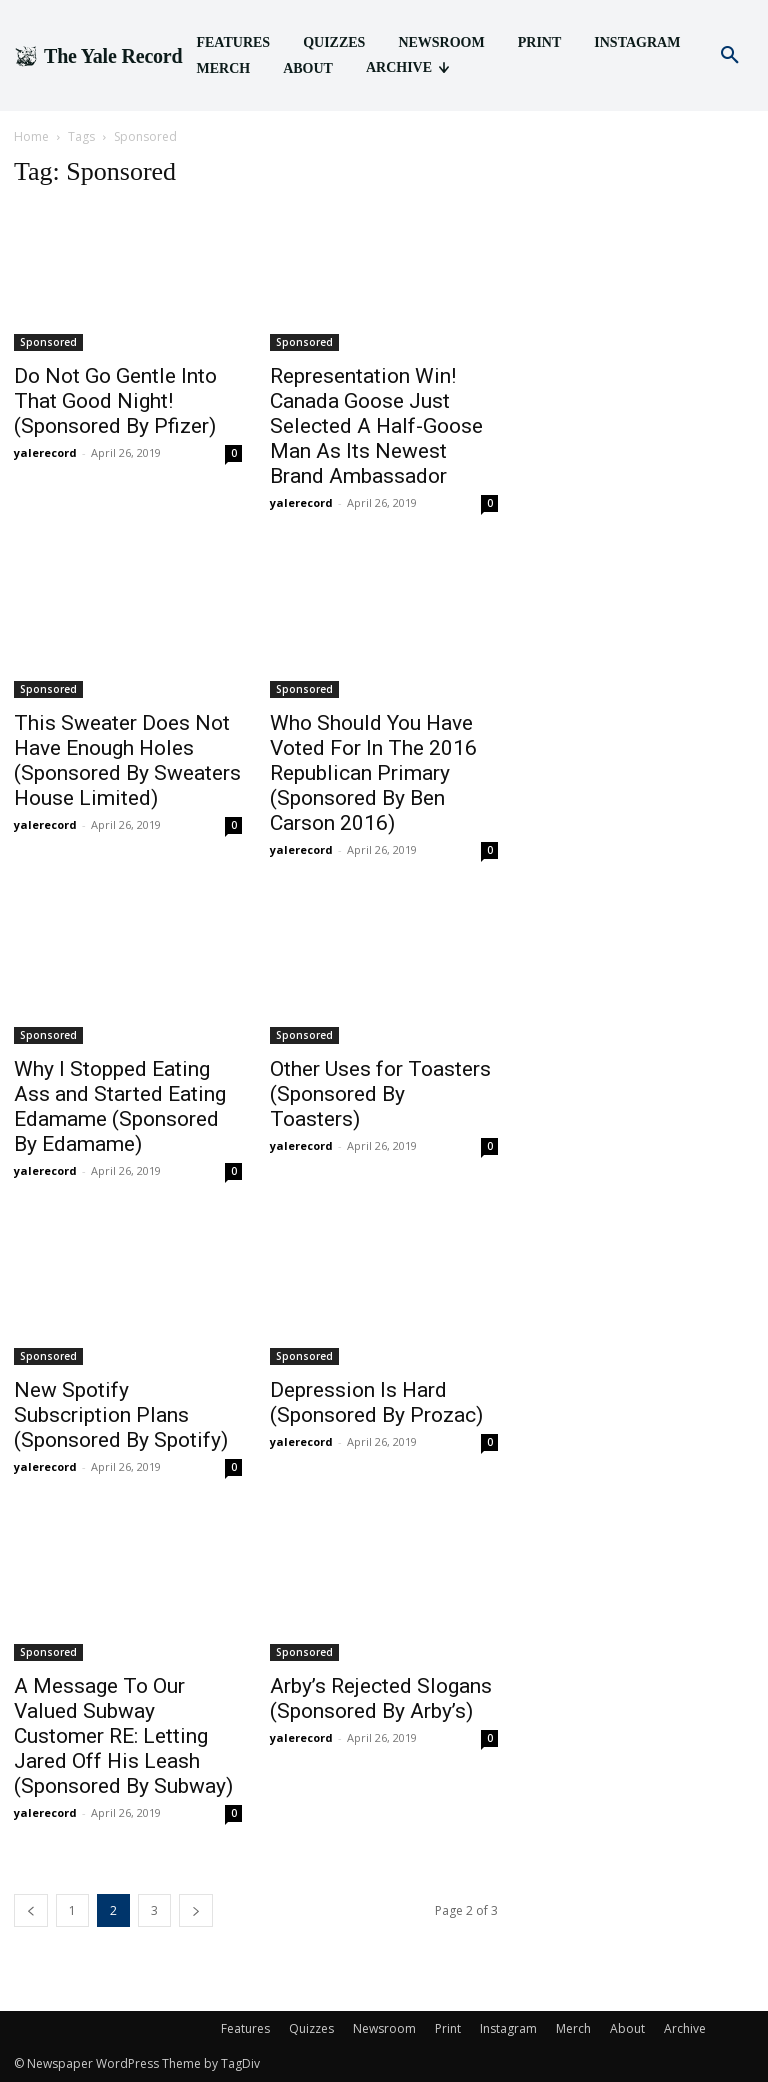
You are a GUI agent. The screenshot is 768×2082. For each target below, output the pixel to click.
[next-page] (196, 1910)
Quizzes (311, 2028)
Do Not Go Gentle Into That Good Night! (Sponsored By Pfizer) (115, 401)
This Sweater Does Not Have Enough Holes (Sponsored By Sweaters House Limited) (127, 760)
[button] (730, 56)
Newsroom (384, 2028)
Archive (685, 2028)
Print (448, 2028)
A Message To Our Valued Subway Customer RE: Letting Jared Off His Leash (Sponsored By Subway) (123, 1736)
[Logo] (98, 56)
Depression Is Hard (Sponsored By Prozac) (376, 1402)
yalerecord (45, 452)
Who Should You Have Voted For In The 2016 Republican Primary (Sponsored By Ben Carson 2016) (373, 773)
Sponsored (48, 342)
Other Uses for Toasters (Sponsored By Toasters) (380, 1094)
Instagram (508, 2028)
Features (245, 2028)
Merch (573, 2028)
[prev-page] (31, 1910)
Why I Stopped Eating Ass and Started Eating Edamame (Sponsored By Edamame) (120, 1106)
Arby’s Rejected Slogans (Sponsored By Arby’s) (381, 1698)
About (627, 2028)
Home (31, 136)
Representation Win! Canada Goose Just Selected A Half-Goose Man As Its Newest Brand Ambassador (376, 426)
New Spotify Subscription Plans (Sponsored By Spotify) (121, 1415)
